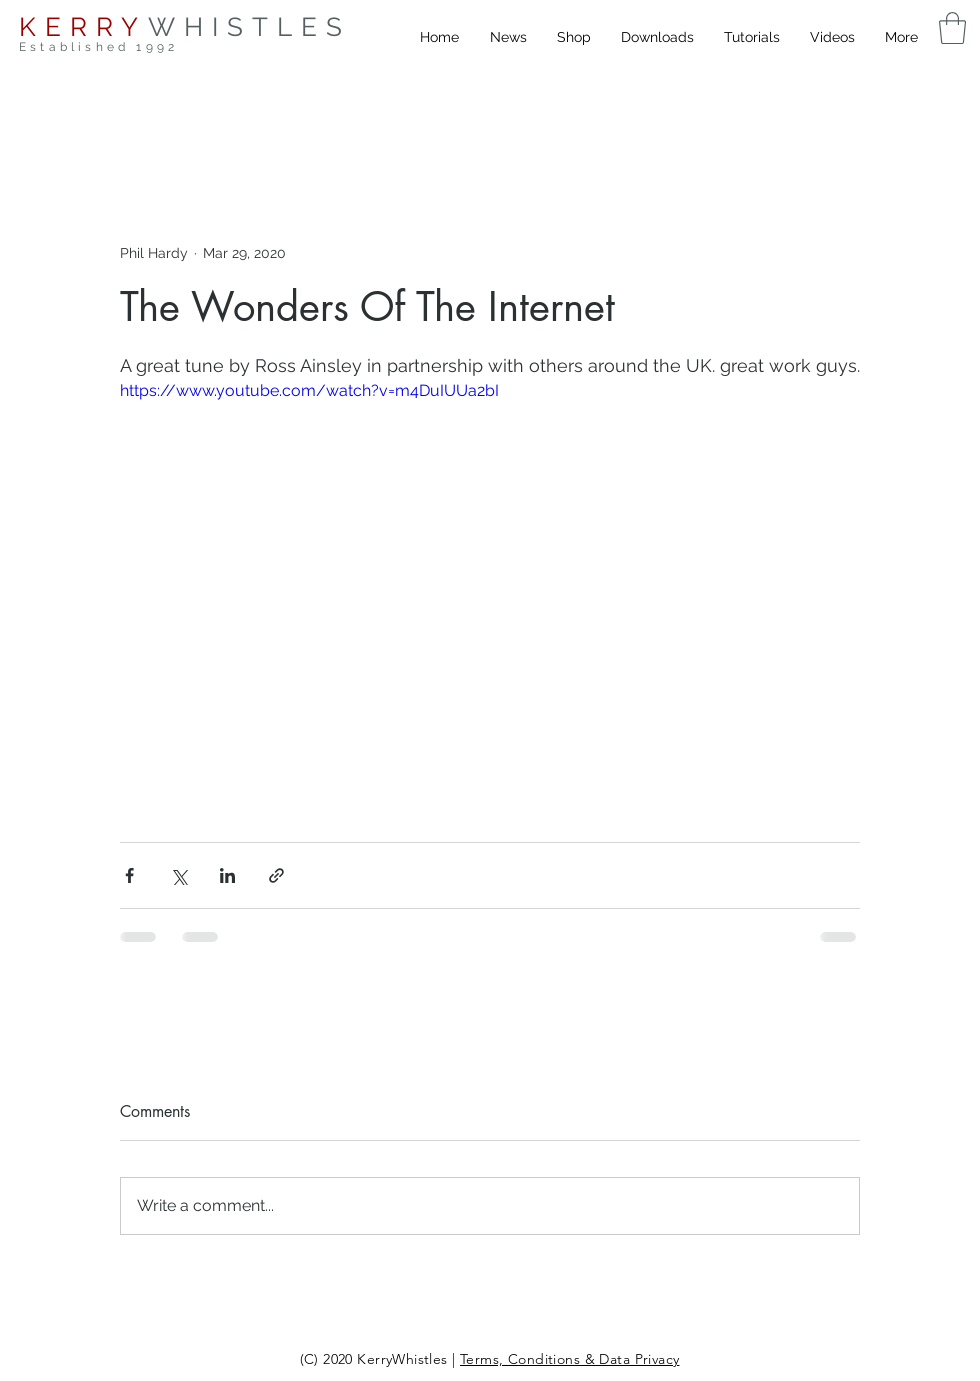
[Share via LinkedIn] (227, 875)
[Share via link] (276, 875)
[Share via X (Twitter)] (178, 875)
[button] (952, 28)
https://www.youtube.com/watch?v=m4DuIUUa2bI (309, 390)
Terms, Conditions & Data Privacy (569, 1359)
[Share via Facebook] (129, 875)
